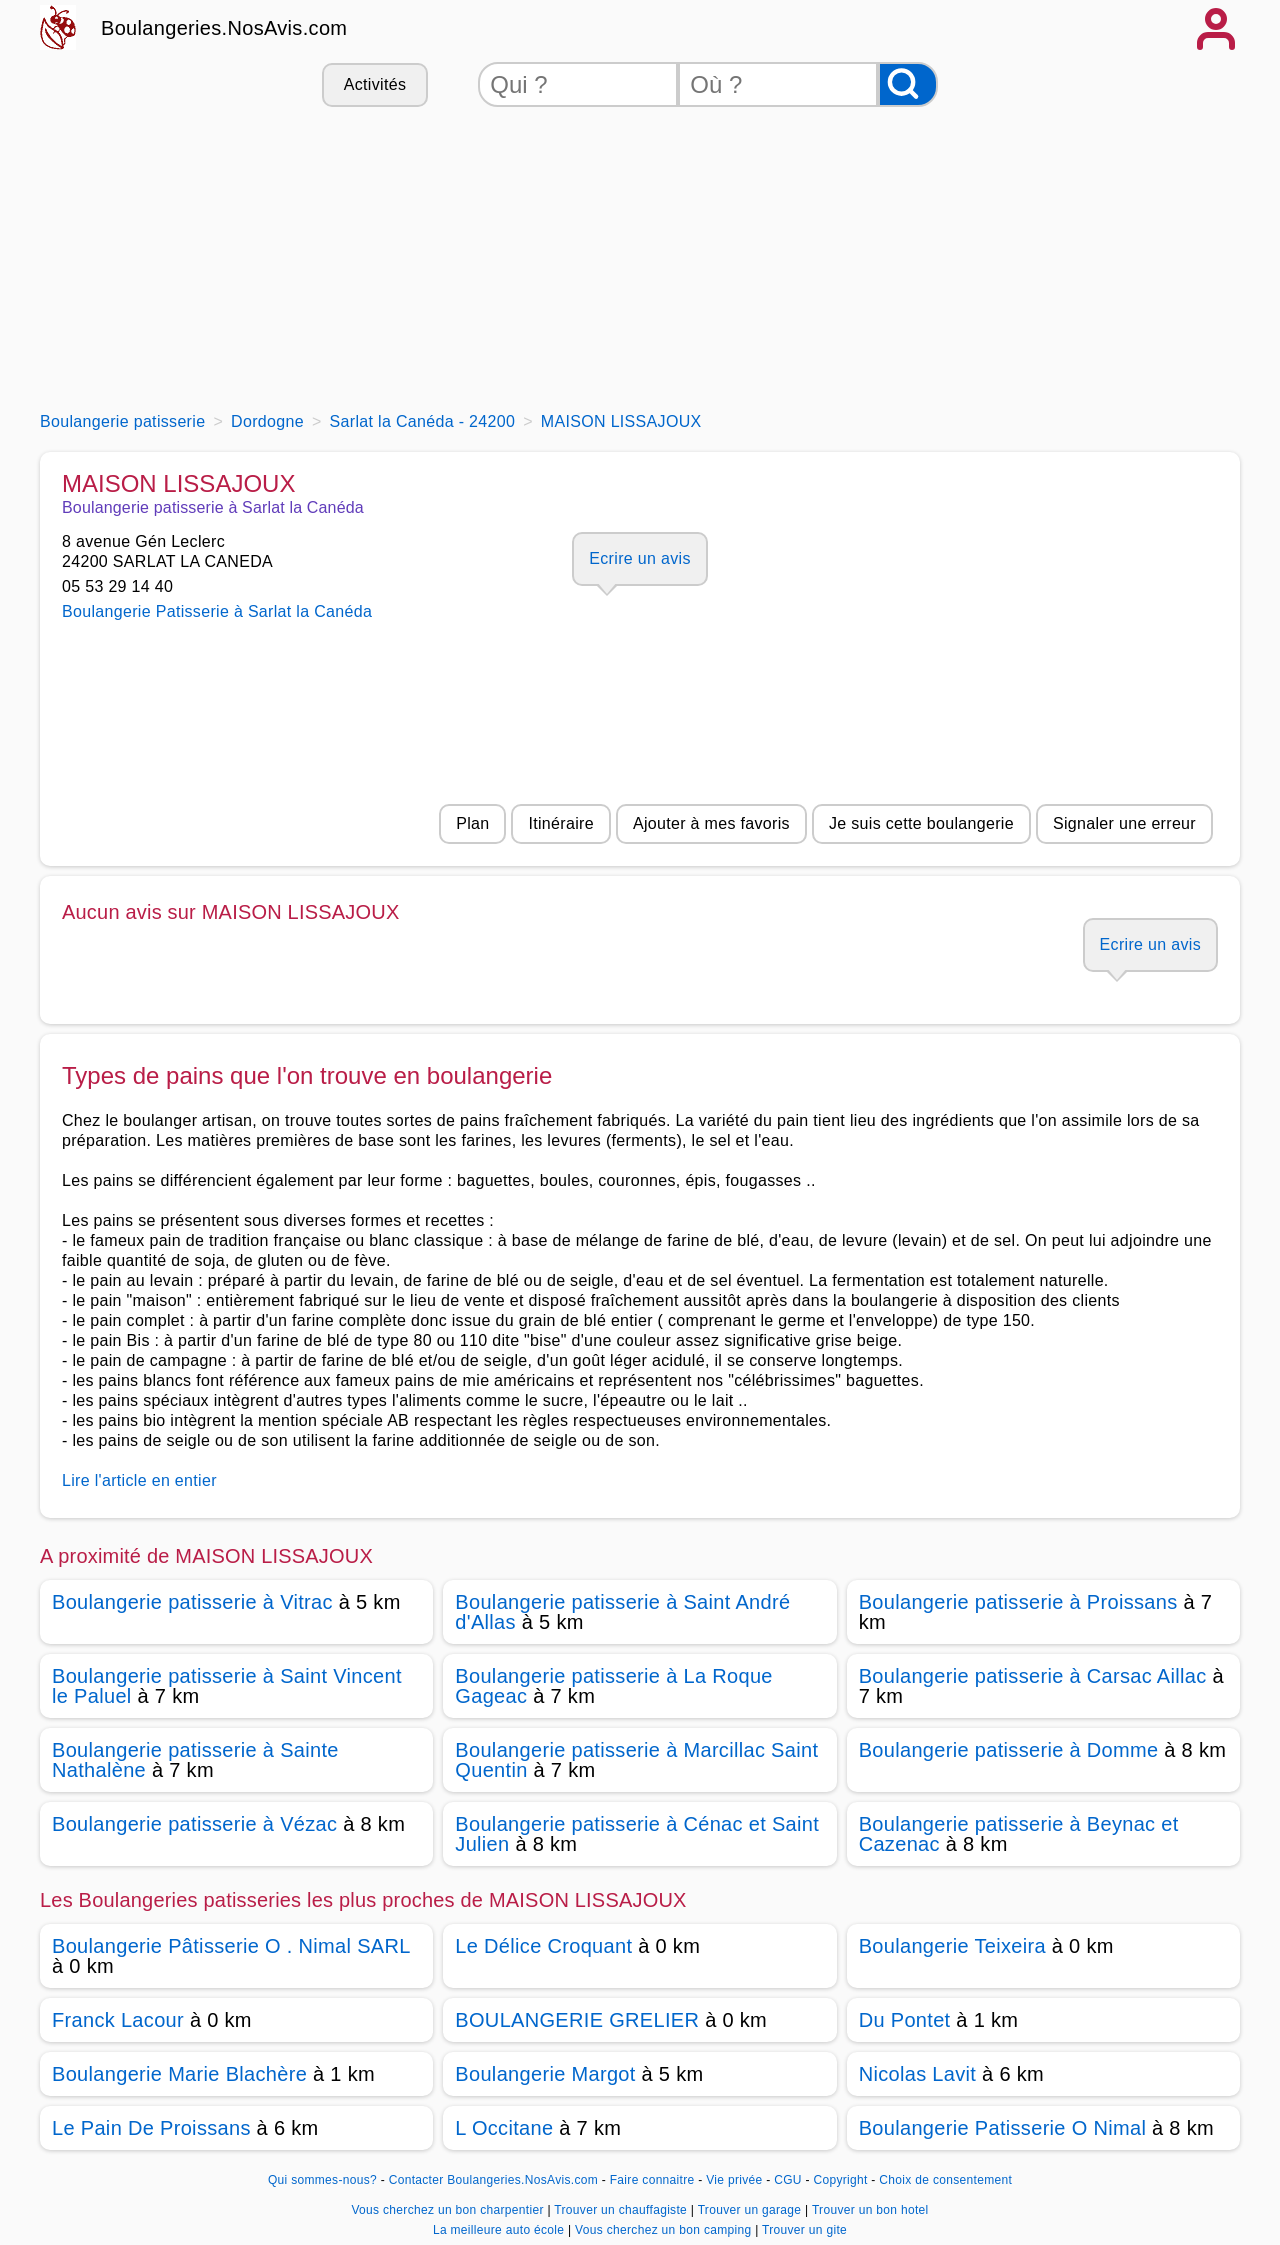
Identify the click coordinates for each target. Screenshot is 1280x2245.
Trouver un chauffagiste (622, 2210)
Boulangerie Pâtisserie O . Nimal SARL (231, 1946)
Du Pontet (905, 2020)
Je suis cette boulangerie (921, 823)
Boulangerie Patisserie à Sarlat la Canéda (217, 611)
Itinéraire (560, 823)
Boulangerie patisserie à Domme (1009, 1750)
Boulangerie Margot (545, 2074)
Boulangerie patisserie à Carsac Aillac (1033, 1676)
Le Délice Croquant (543, 1946)
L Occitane (504, 2128)
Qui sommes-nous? (322, 2180)
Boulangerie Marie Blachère (179, 2074)
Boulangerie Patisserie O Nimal (1003, 2128)
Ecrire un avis (639, 558)
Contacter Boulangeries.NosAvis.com (493, 2180)
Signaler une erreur (1124, 823)
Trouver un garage (751, 2210)
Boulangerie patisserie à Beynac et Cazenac (1019, 1834)
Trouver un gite (804, 2230)
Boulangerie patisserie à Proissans (1018, 1602)
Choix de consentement (945, 2180)
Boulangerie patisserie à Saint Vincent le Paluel (227, 1686)
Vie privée (734, 2180)
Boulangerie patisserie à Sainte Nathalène (195, 1760)
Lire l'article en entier (139, 1480)
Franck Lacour (118, 2020)
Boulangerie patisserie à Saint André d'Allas (622, 1612)
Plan (472, 823)
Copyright (842, 2180)
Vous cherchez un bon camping (665, 2230)
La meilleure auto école (500, 2230)
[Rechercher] (908, 84)
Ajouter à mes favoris (711, 823)
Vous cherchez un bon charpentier (449, 2210)
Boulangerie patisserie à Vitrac (192, 1602)
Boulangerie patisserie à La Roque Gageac (613, 1686)
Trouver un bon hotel (870, 2210)
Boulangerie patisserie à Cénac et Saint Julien (637, 1834)
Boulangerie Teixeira (952, 1946)
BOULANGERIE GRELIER (577, 2020)
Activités (375, 84)
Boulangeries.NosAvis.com (224, 28)
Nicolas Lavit (918, 2074)
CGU (788, 2180)
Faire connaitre (652, 2180)
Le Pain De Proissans (151, 2128)
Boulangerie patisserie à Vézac (194, 1824)
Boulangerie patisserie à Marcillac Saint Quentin (636, 1760)
